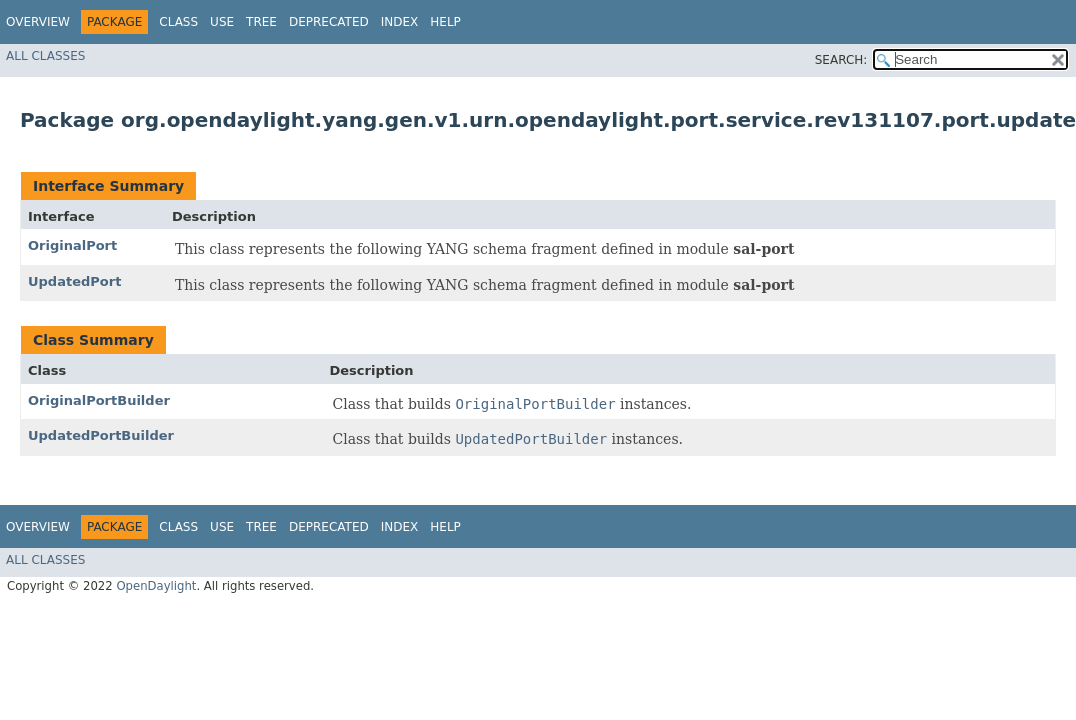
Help (445, 22)
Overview (38, 22)
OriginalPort (72, 245)
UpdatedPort (74, 281)
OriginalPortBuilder (99, 400)
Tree (261, 22)
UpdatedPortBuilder (101, 435)
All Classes (45, 56)
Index (400, 22)
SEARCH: (841, 60)
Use (222, 22)
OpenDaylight (156, 586)
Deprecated (329, 22)
